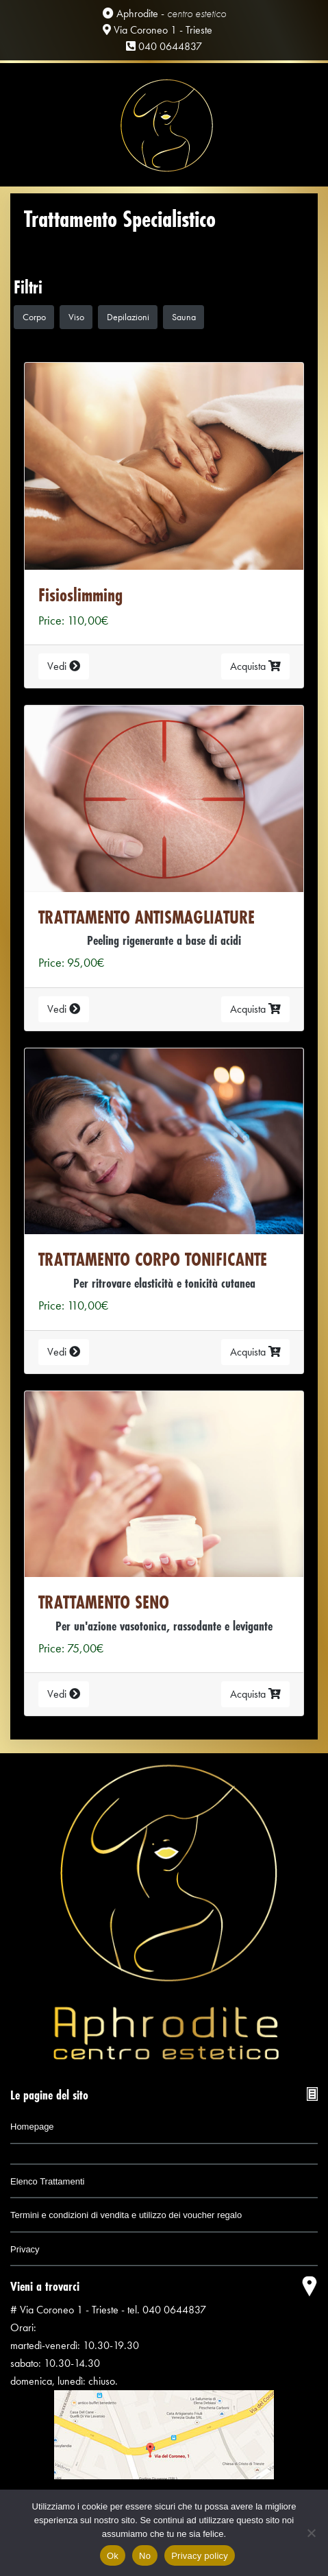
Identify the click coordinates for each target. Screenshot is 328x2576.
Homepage (32, 2126)
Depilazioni (128, 317)
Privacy (25, 2249)
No (145, 2556)
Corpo (34, 317)
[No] (311, 2533)
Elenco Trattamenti (47, 2181)
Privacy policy (199, 2556)
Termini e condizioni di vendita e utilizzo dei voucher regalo (126, 2215)
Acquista (255, 666)
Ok (112, 2556)
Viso (76, 317)
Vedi (63, 666)
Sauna (184, 317)
